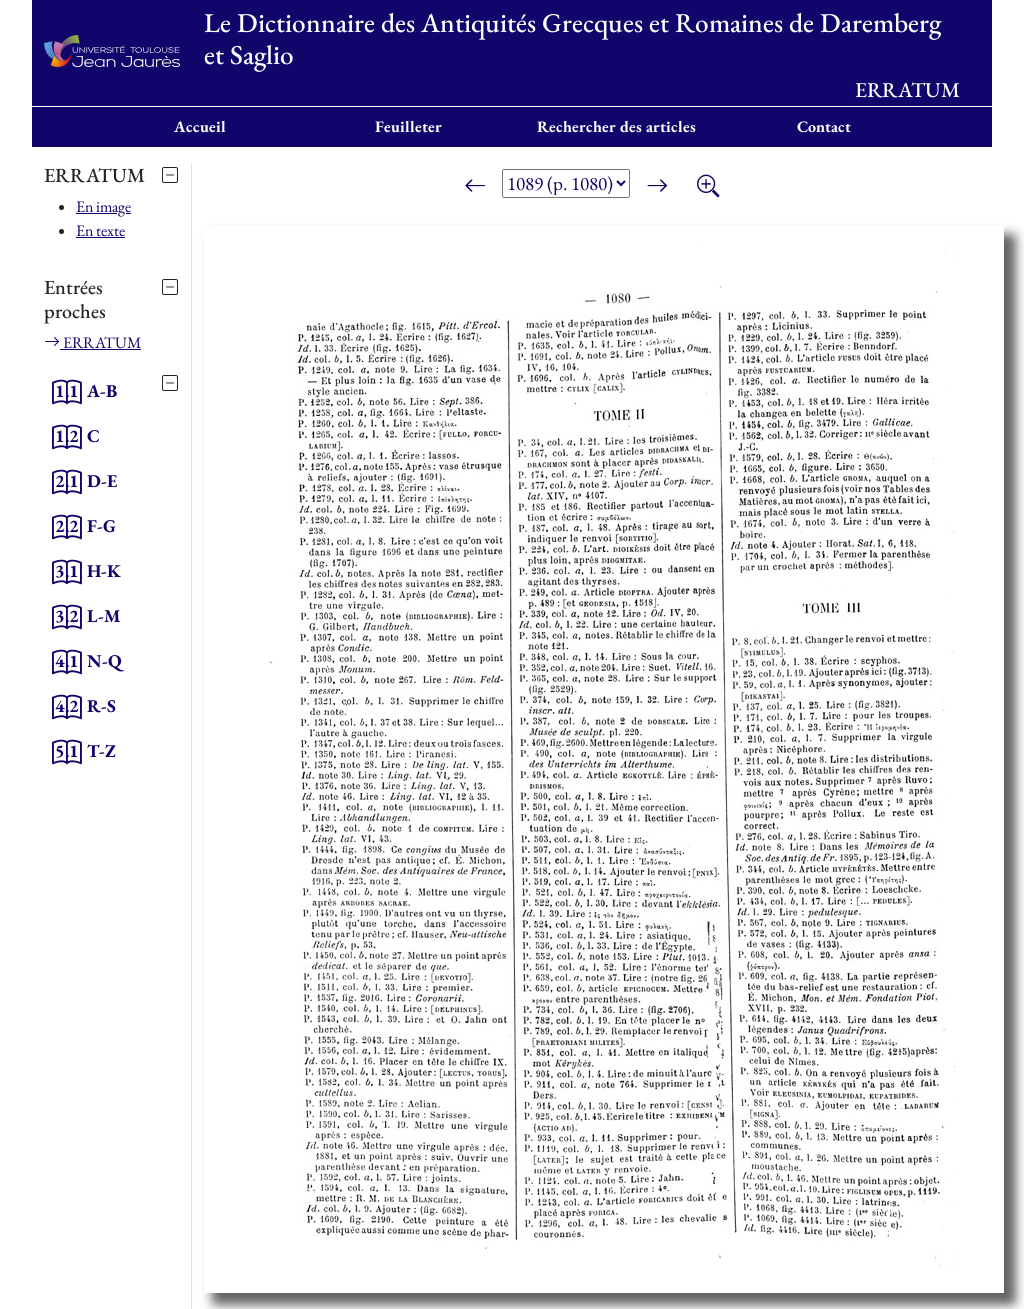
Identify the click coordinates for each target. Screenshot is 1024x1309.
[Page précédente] (475, 187)
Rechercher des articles (616, 126)
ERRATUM (92, 342)
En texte (100, 230)
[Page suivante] (657, 187)
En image (103, 206)
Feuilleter (408, 126)
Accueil (200, 126)
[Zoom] (708, 187)
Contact (824, 126)
